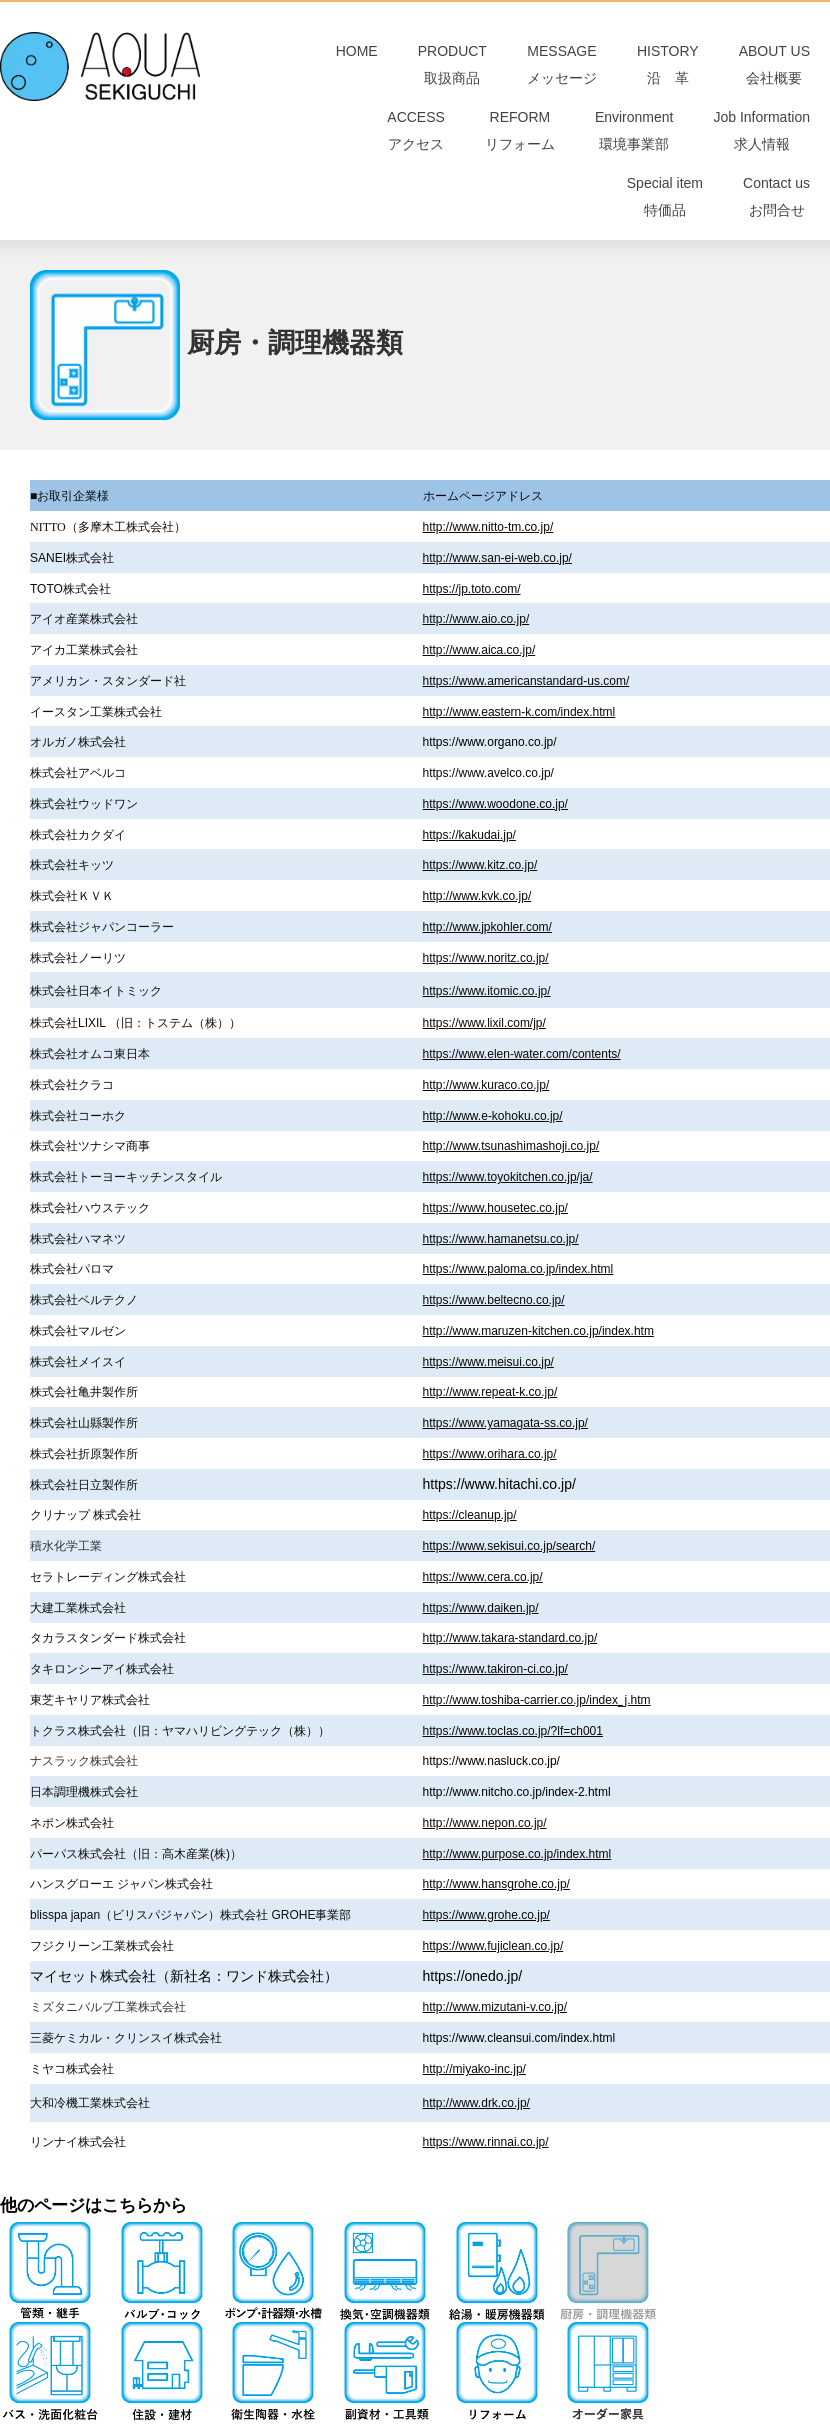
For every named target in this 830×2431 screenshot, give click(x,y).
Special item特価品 (665, 214)
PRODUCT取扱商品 (452, 68)
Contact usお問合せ (776, 214)
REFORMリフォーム (520, 141)
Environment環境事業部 (634, 141)
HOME (367, 68)
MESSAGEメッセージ (562, 68)
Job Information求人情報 (761, 141)
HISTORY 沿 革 (668, 68)
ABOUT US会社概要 (774, 68)
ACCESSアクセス (416, 141)
